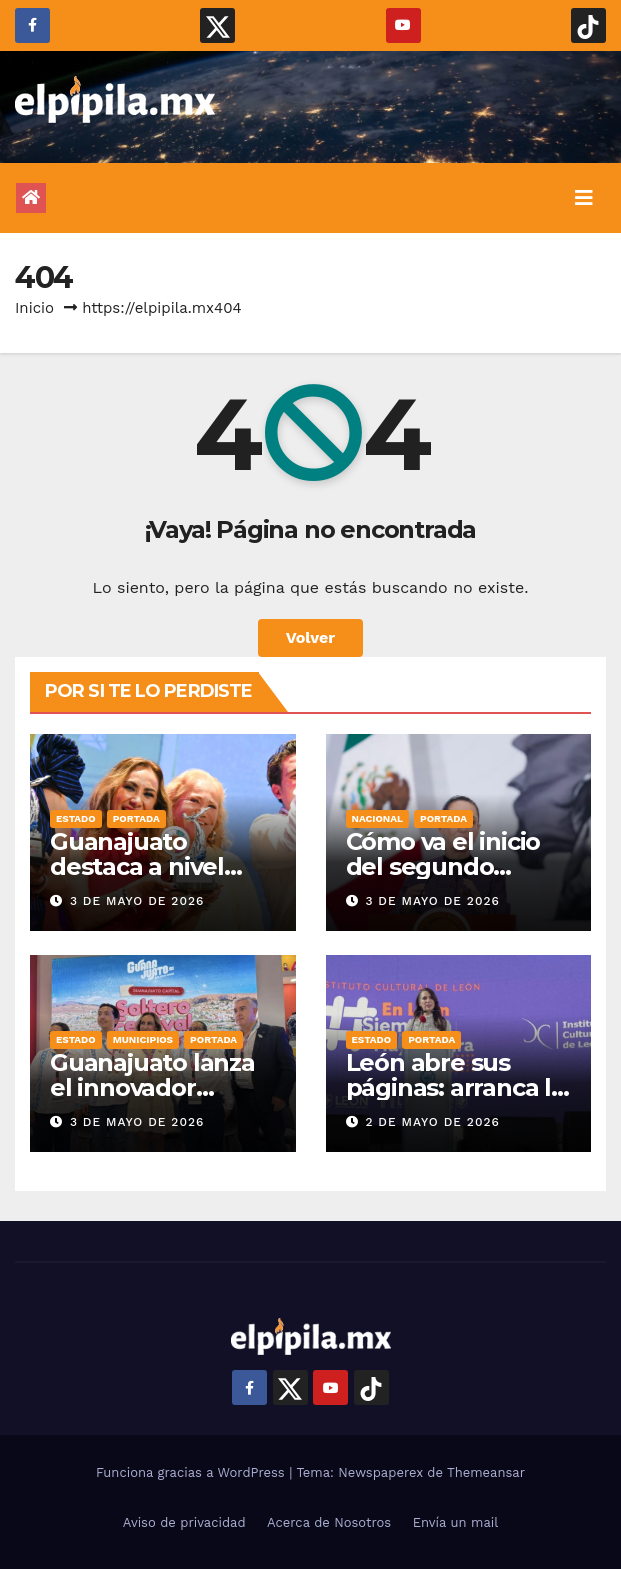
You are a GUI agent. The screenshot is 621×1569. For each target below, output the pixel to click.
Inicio (34, 308)
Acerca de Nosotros (329, 1522)
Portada (136, 818)
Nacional (378, 818)
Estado (76, 818)
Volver (311, 637)
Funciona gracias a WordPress (192, 1472)
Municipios (143, 1039)
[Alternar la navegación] (584, 198)
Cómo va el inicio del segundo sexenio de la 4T (443, 866)
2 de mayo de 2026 (432, 1122)
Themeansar (486, 1472)
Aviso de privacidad (184, 1522)
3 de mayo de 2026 (137, 901)
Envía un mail (456, 1522)
